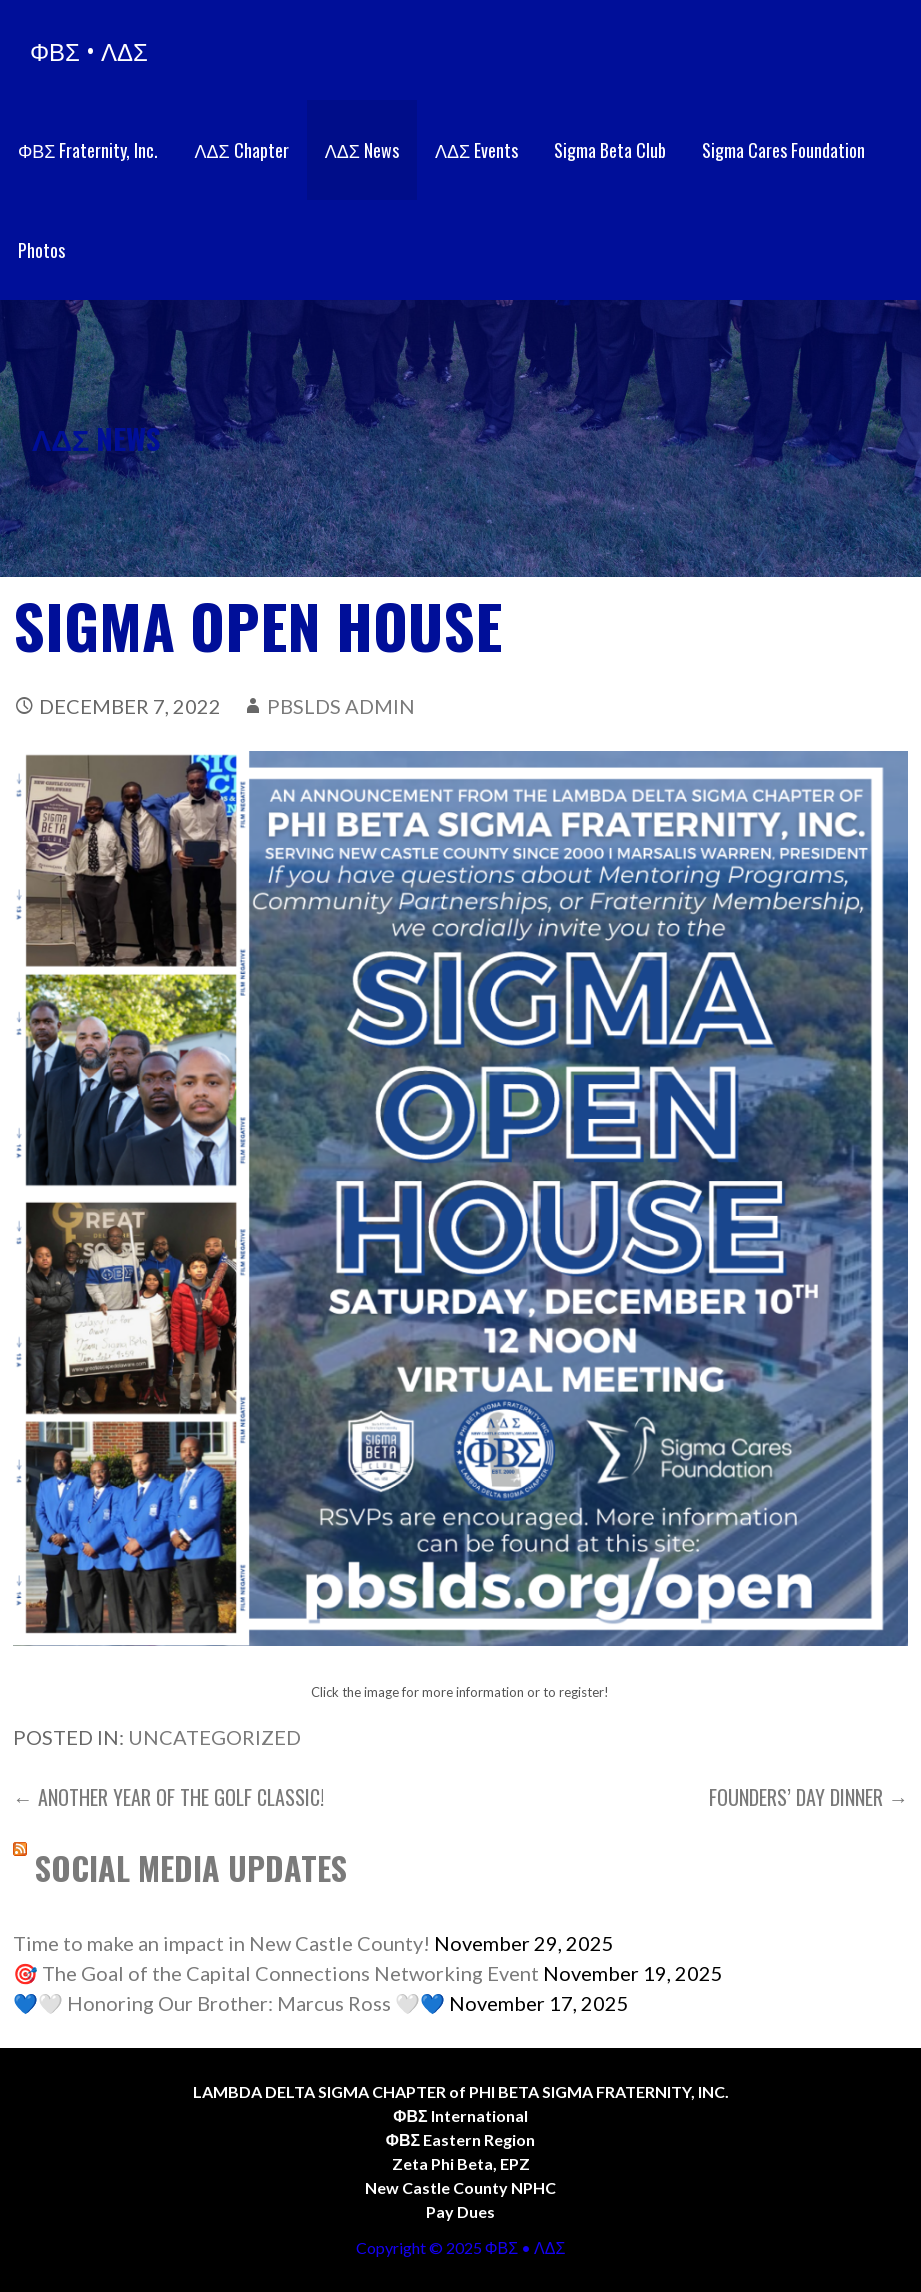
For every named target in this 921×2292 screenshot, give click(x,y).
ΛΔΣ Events (476, 150)
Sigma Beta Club (610, 150)
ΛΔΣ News (362, 150)
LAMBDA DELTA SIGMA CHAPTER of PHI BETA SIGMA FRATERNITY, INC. (461, 2091)
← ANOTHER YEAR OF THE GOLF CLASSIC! (168, 1797)
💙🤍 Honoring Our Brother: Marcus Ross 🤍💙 (229, 2003)
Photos (41, 250)
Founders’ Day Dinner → (808, 1797)
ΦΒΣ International (460, 2115)
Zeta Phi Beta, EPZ (461, 2163)
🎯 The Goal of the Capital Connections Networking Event (276, 1973)
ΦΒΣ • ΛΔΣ (89, 50)
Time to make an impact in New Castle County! (221, 1943)
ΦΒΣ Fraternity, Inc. (88, 150)
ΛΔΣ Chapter (242, 150)
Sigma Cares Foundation (783, 150)
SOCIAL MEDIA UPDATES (191, 1867)
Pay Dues (460, 2211)
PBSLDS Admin (341, 706)
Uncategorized (214, 1737)
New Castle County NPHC (460, 2187)
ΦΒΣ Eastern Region (460, 2139)
